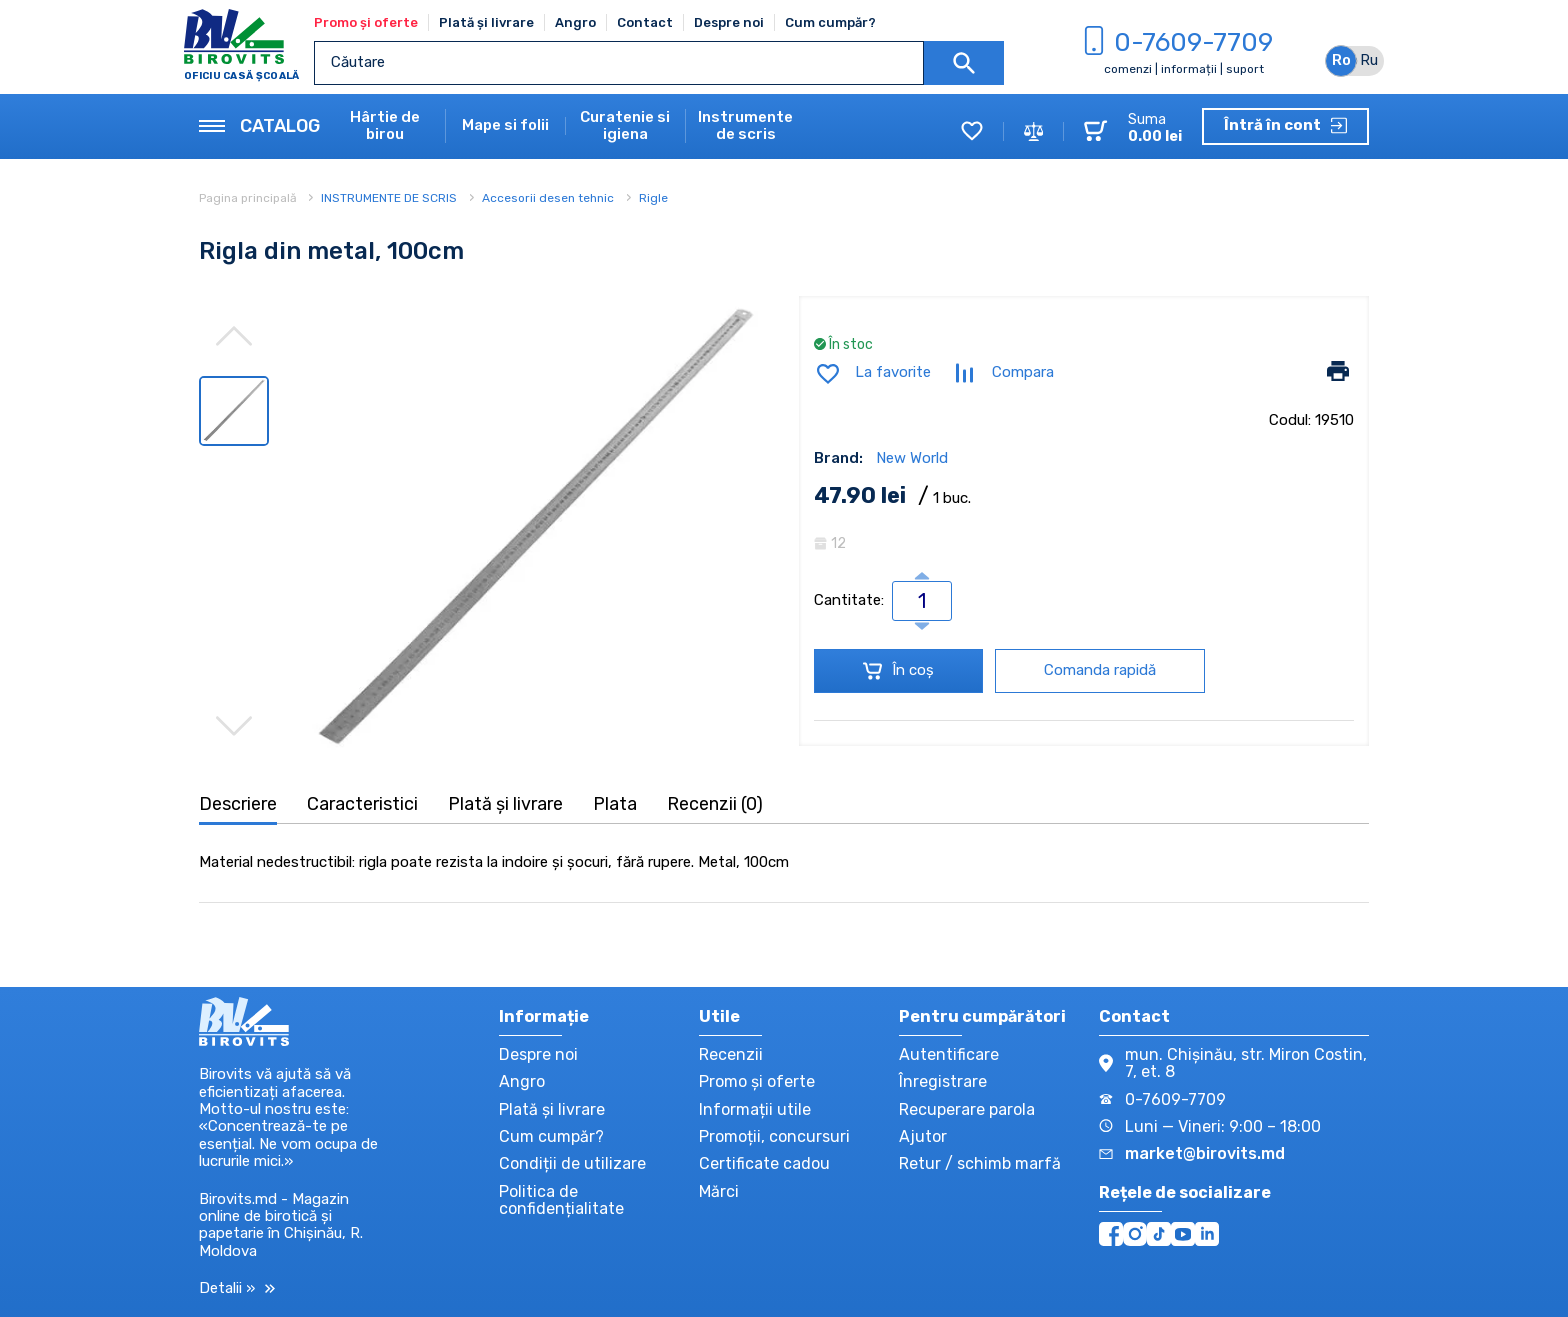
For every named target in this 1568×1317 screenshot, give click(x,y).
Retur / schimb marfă (980, 1163)
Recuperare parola (967, 1109)
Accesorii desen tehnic (548, 198)
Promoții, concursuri (774, 1136)
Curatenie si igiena (625, 126)
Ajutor (923, 1136)
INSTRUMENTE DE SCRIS (389, 198)
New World (912, 458)
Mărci (719, 1191)
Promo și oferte (366, 22)
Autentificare (949, 1054)
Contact (645, 22)
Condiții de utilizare (572, 1163)
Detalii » (237, 1288)
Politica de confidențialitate (561, 1200)
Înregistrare (943, 1081)
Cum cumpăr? (830, 22)
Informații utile (755, 1109)
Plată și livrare (486, 22)
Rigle (653, 198)
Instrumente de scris (745, 126)
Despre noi (729, 22)
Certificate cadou (764, 1163)
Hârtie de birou (385, 126)
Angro (575, 22)
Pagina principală (249, 198)
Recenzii (731, 1054)
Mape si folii (505, 125)
